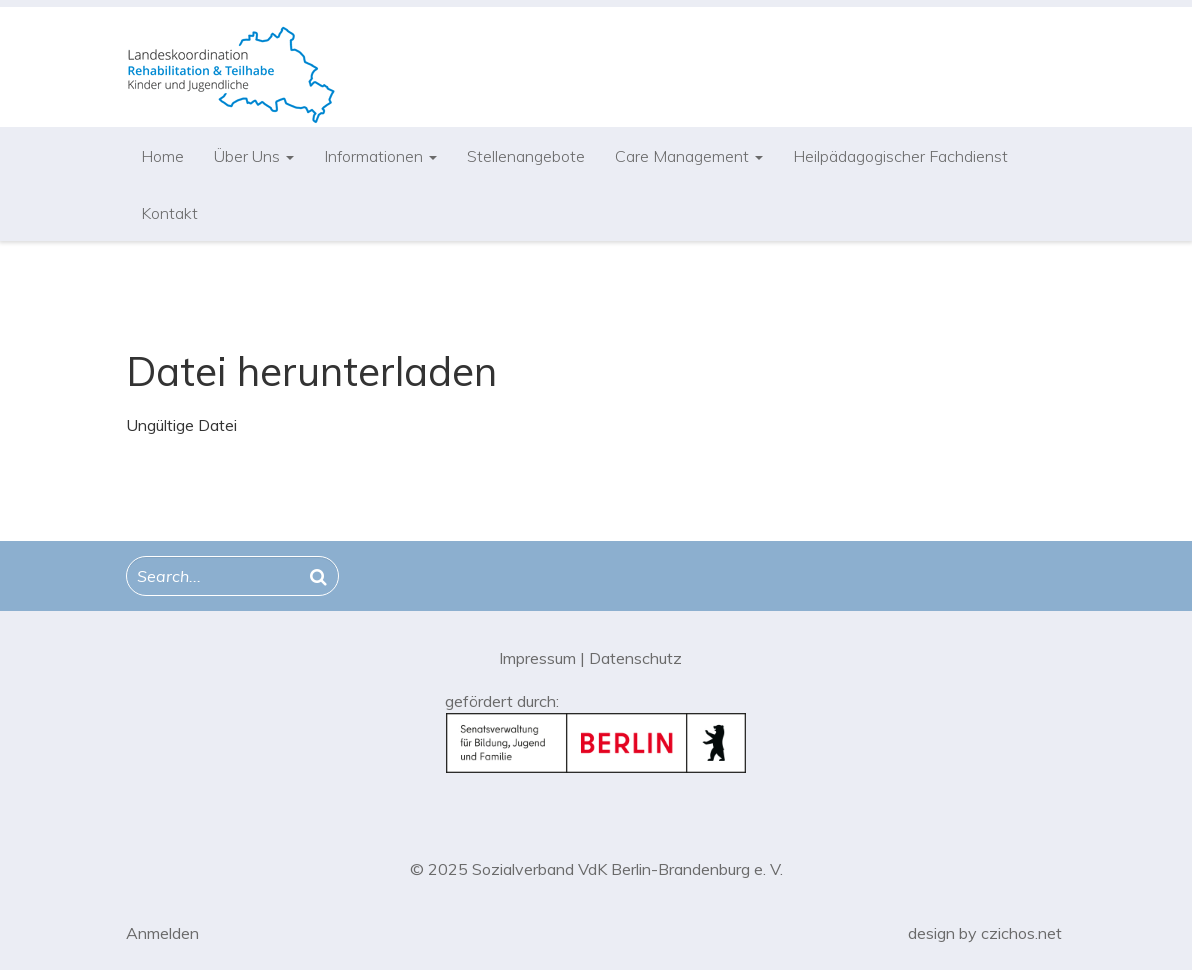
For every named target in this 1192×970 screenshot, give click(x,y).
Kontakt (169, 213)
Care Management (689, 156)
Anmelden (162, 933)
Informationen (380, 156)
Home (162, 156)
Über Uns (254, 156)
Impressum (537, 658)
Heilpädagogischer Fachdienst (900, 156)
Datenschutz (635, 658)
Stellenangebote (526, 156)
